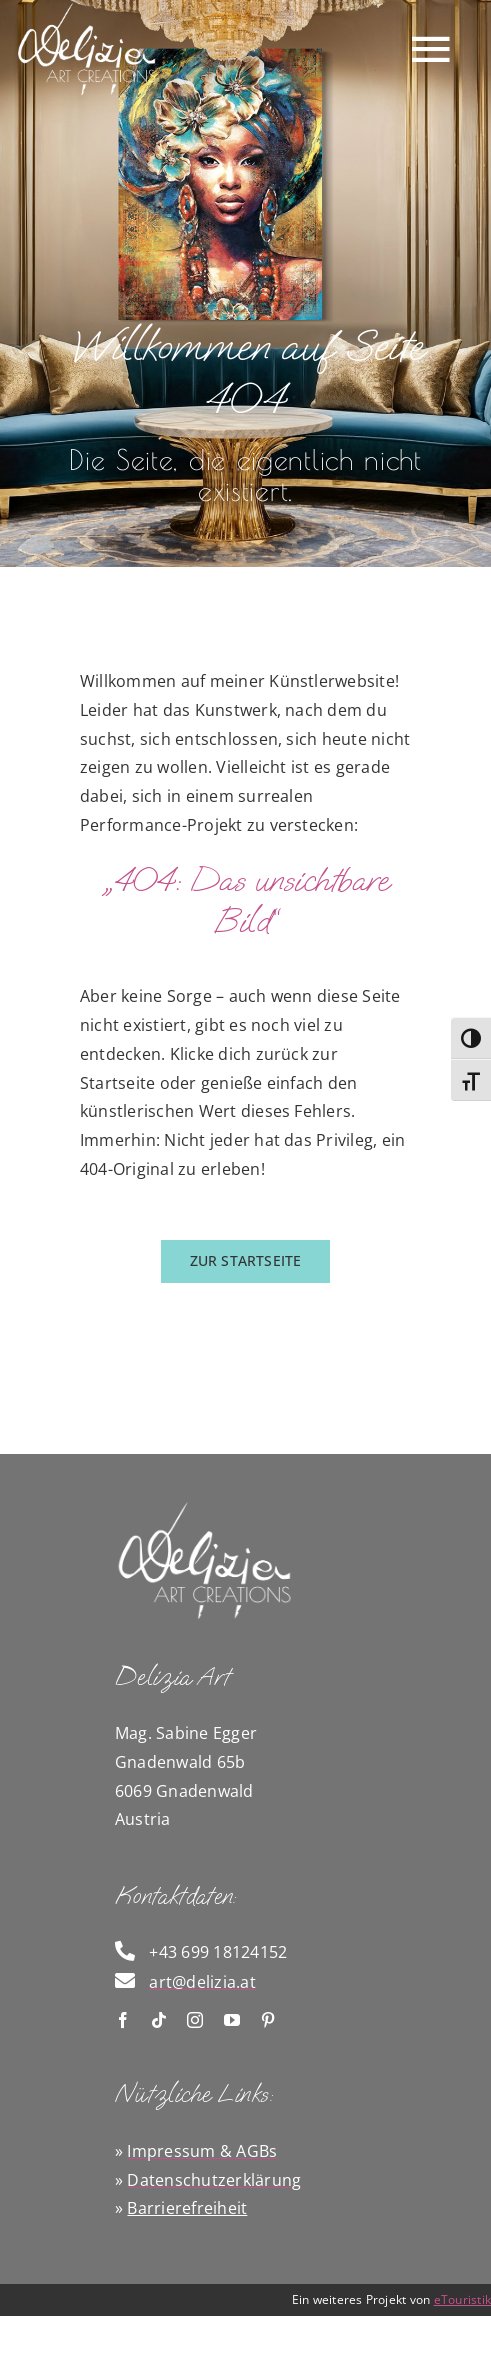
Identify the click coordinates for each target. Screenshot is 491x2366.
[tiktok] (159, 2020)
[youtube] (232, 2020)
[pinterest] (268, 2020)
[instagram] (195, 2020)
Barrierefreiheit (187, 2208)
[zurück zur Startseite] (246, 1261)
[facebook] (123, 2020)
